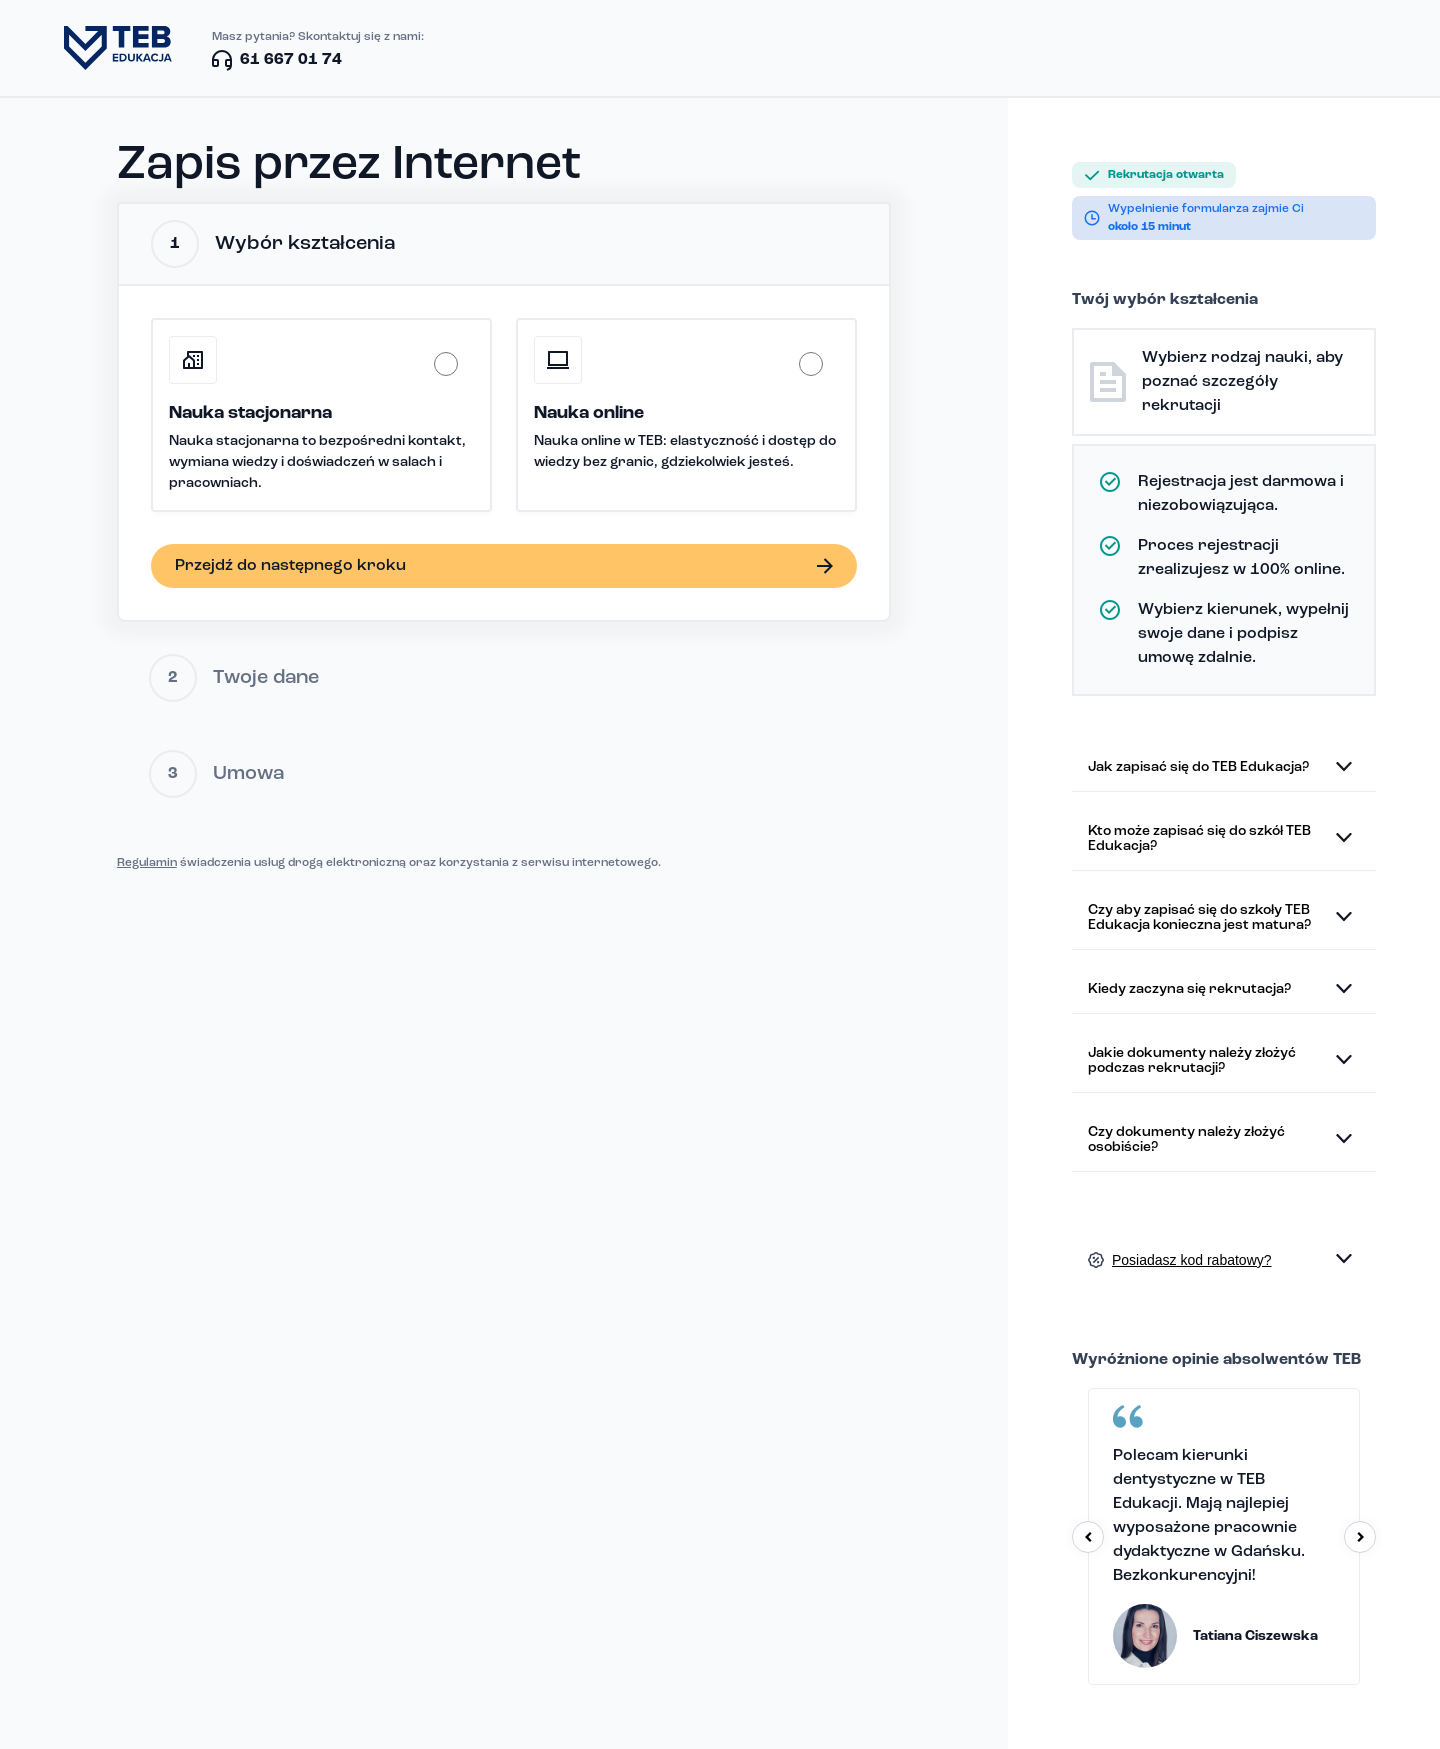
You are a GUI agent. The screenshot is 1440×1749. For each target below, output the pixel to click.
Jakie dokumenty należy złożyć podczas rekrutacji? (1192, 1061)
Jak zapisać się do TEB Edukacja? (1198, 767)
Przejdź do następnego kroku (290, 566)
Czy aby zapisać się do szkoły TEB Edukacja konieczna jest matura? (1199, 918)
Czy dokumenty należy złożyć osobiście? (1186, 1140)
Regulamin (147, 863)
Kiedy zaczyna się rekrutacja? (1189, 989)
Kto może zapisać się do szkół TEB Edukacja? (1199, 839)
